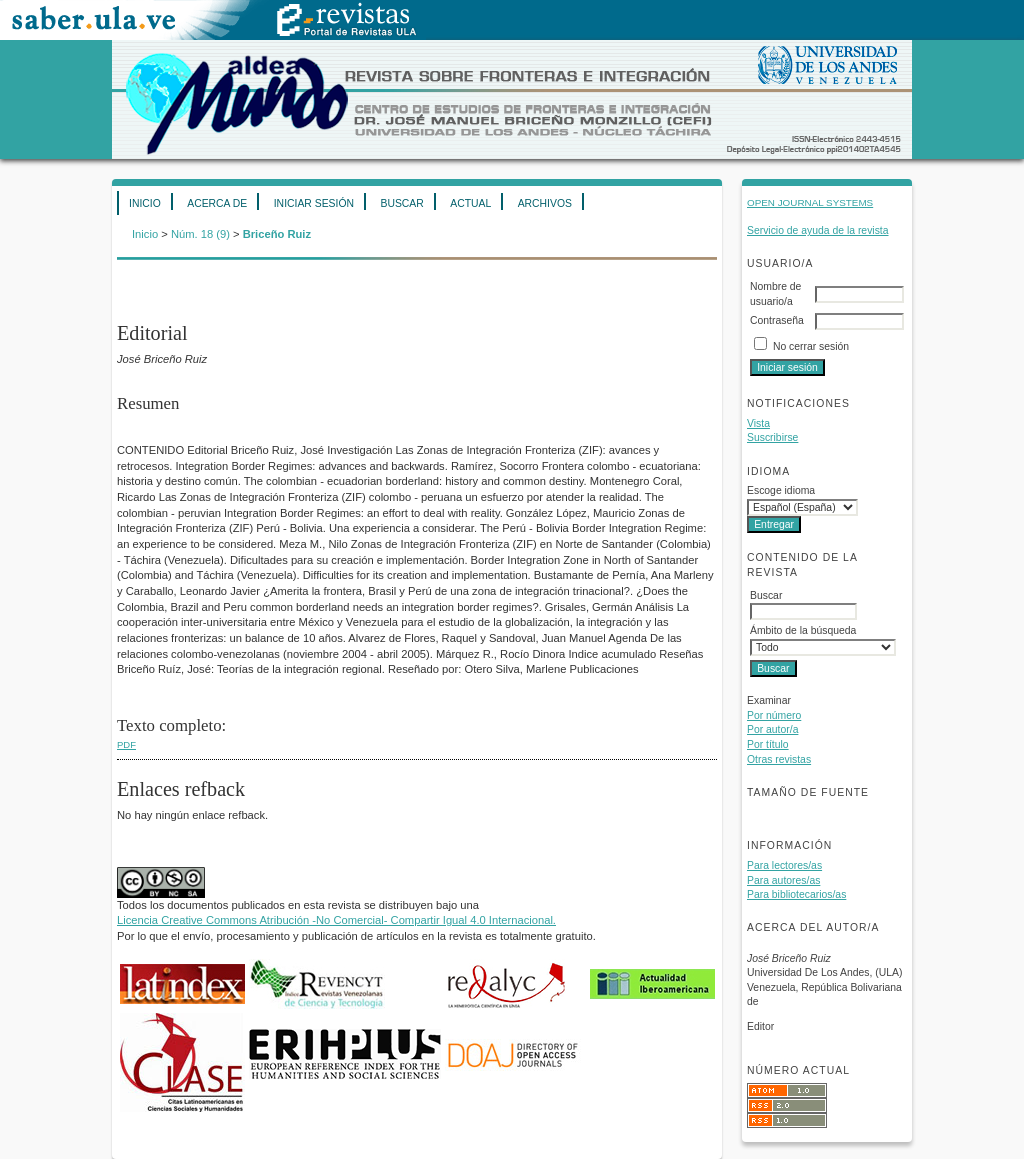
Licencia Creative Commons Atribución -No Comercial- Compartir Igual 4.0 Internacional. (336, 920)
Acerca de (217, 203)
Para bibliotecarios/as (796, 894)
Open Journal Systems (810, 202)
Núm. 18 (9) (200, 234)
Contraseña (777, 320)
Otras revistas (779, 759)
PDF (126, 744)
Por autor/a (772, 729)
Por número (774, 715)
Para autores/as (783, 880)
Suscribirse (772, 437)
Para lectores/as (784, 865)
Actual (470, 203)
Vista (758, 423)
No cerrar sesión (811, 346)
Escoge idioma (781, 490)
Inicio (145, 203)
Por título (768, 744)
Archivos (545, 203)
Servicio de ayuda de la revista (818, 230)
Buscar (401, 203)
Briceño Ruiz (277, 234)
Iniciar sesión (314, 203)
